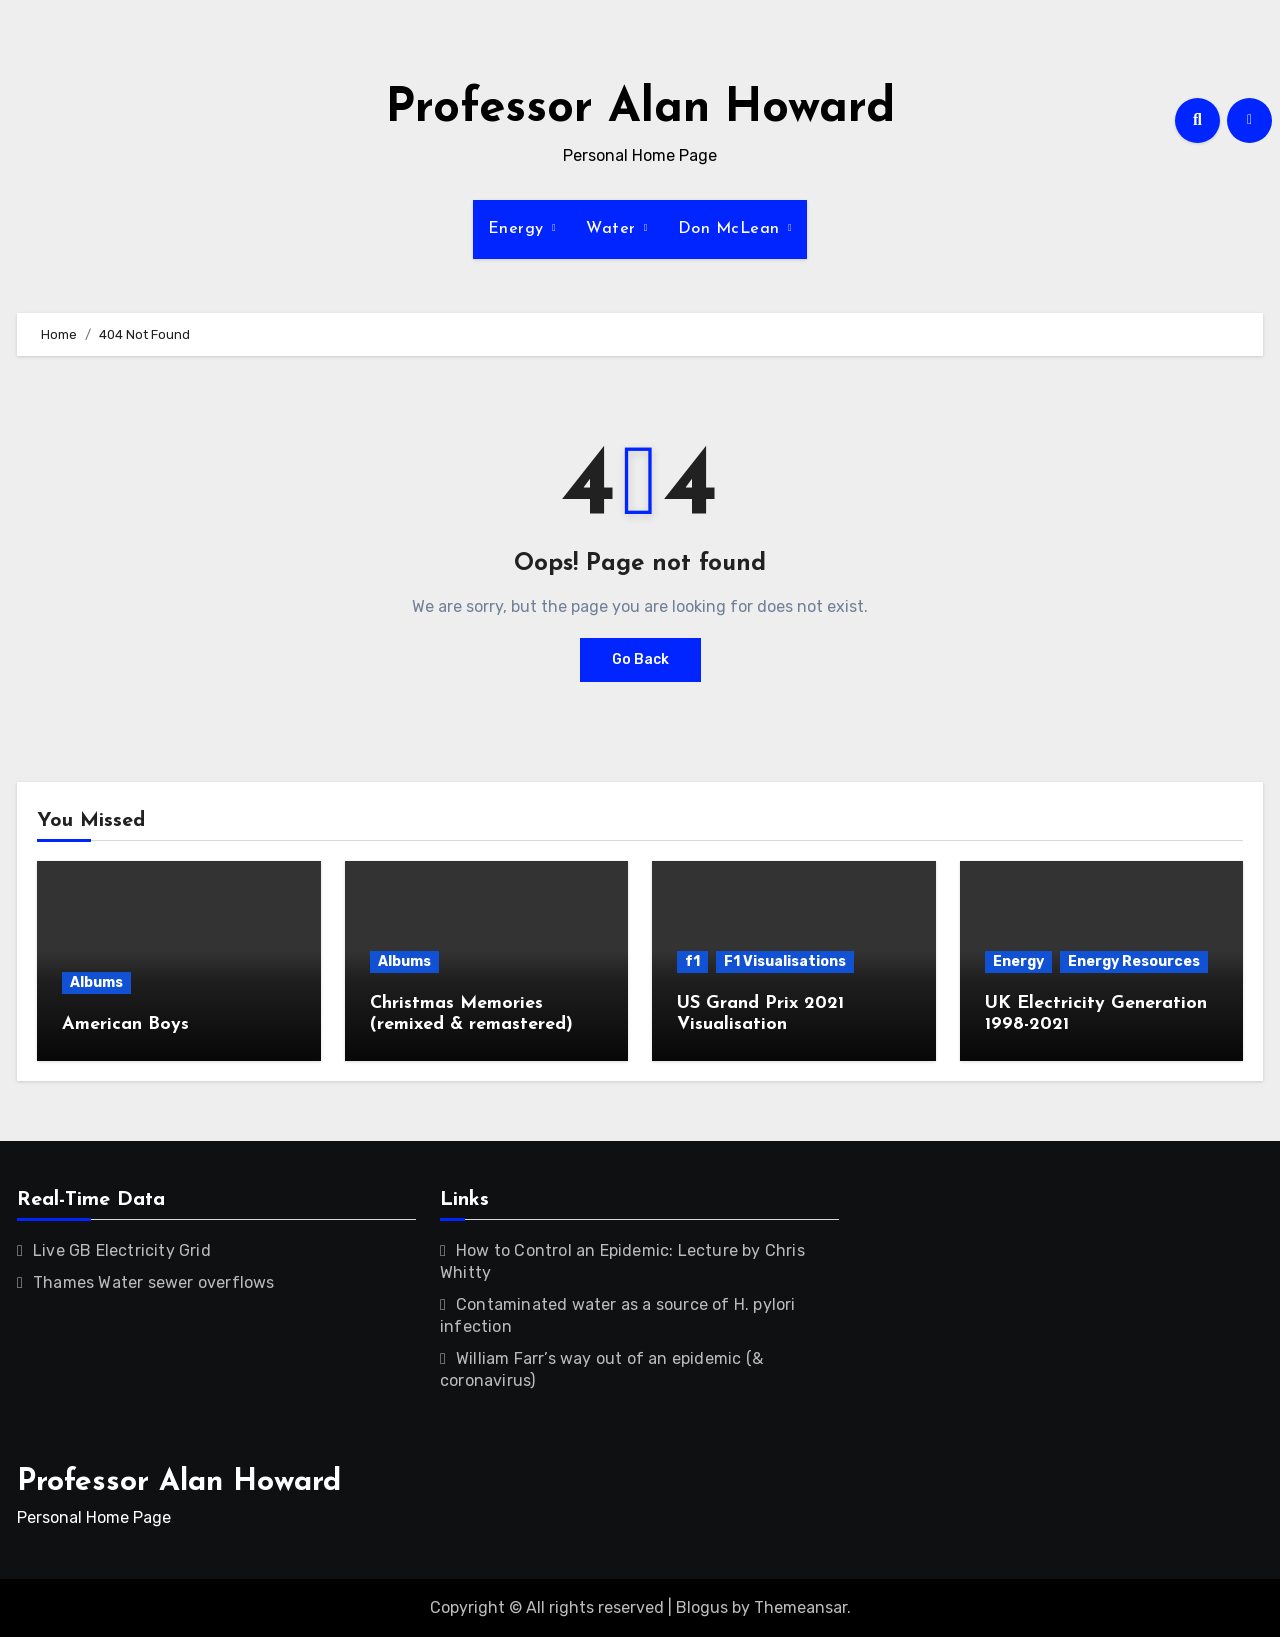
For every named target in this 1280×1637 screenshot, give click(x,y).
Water (613, 229)
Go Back (640, 659)
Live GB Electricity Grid (122, 1250)
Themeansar (800, 1607)
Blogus (702, 1607)
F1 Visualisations (785, 961)
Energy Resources (1134, 961)
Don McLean (732, 229)
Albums (96, 982)
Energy (519, 229)
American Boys (125, 1024)
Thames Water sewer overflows (154, 1282)
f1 (692, 961)
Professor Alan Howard (640, 109)
